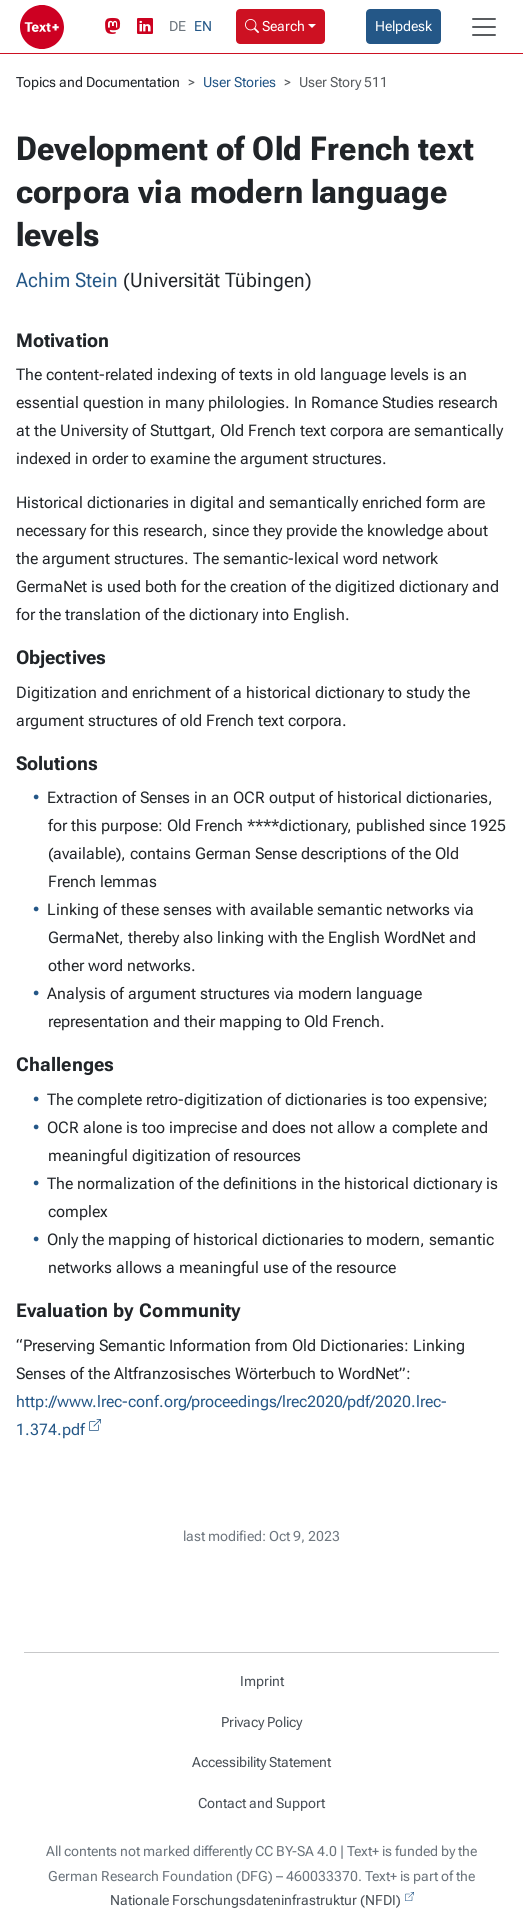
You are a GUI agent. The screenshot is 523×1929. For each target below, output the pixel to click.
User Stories (239, 82)
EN (203, 26)
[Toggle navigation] (484, 27)
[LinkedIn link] (149, 27)
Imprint (262, 1681)
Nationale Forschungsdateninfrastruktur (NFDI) (255, 1900)
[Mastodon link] (117, 27)
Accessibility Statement (261, 1762)
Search (275, 26)
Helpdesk (403, 26)
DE (177, 26)
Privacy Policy (261, 1722)
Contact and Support (261, 1803)
